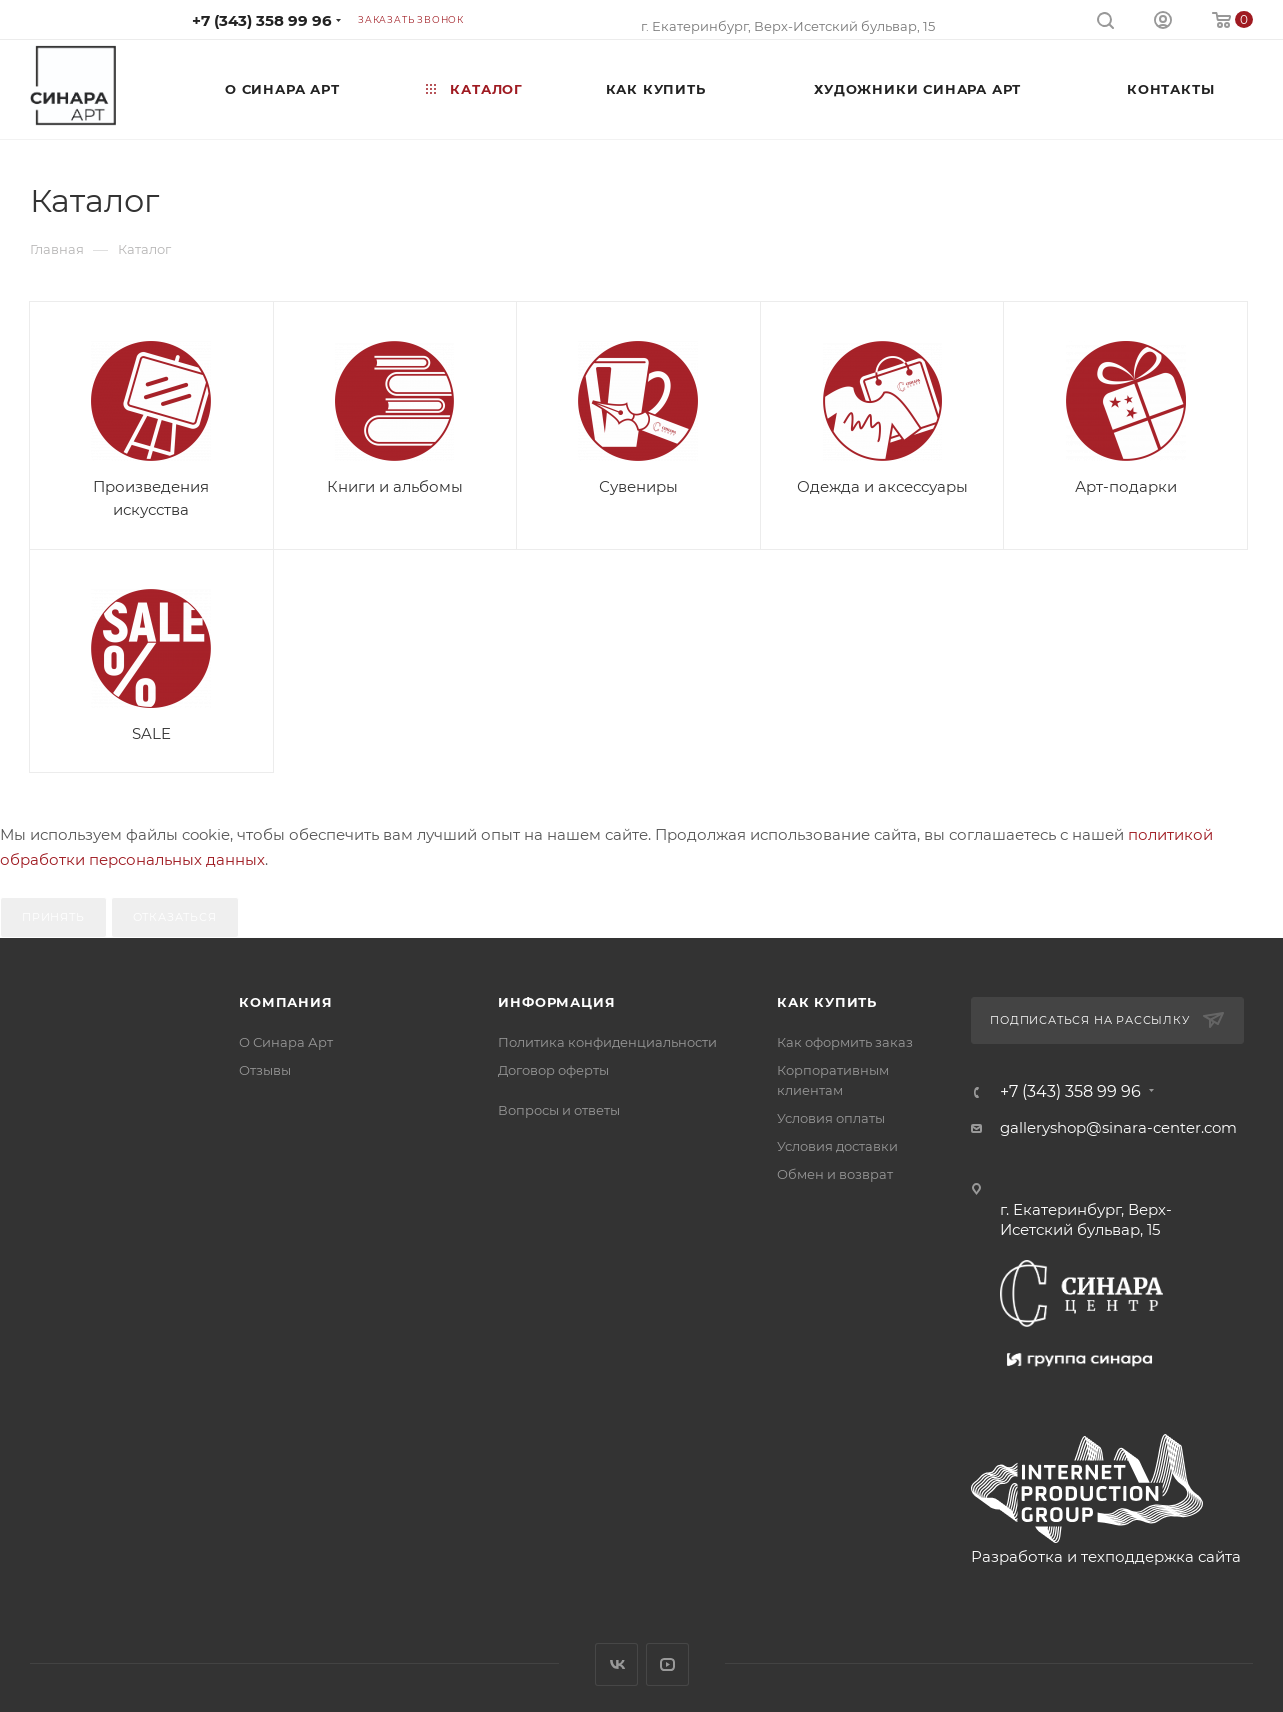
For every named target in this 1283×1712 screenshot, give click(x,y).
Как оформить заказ (845, 1042)
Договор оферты (553, 1070)
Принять (53, 917)
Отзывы (265, 1070)
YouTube (667, 1664)
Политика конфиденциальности (607, 1042)
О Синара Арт (286, 1042)
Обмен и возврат (835, 1174)
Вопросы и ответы (559, 1110)
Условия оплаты (831, 1118)
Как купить (827, 1002)
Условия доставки (837, 1146)
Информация (556, 1002)
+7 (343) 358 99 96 (262, 20)
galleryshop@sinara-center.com (1118, 1127)
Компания (285, 1002)
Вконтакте (616, 1664)
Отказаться (175, 917)
